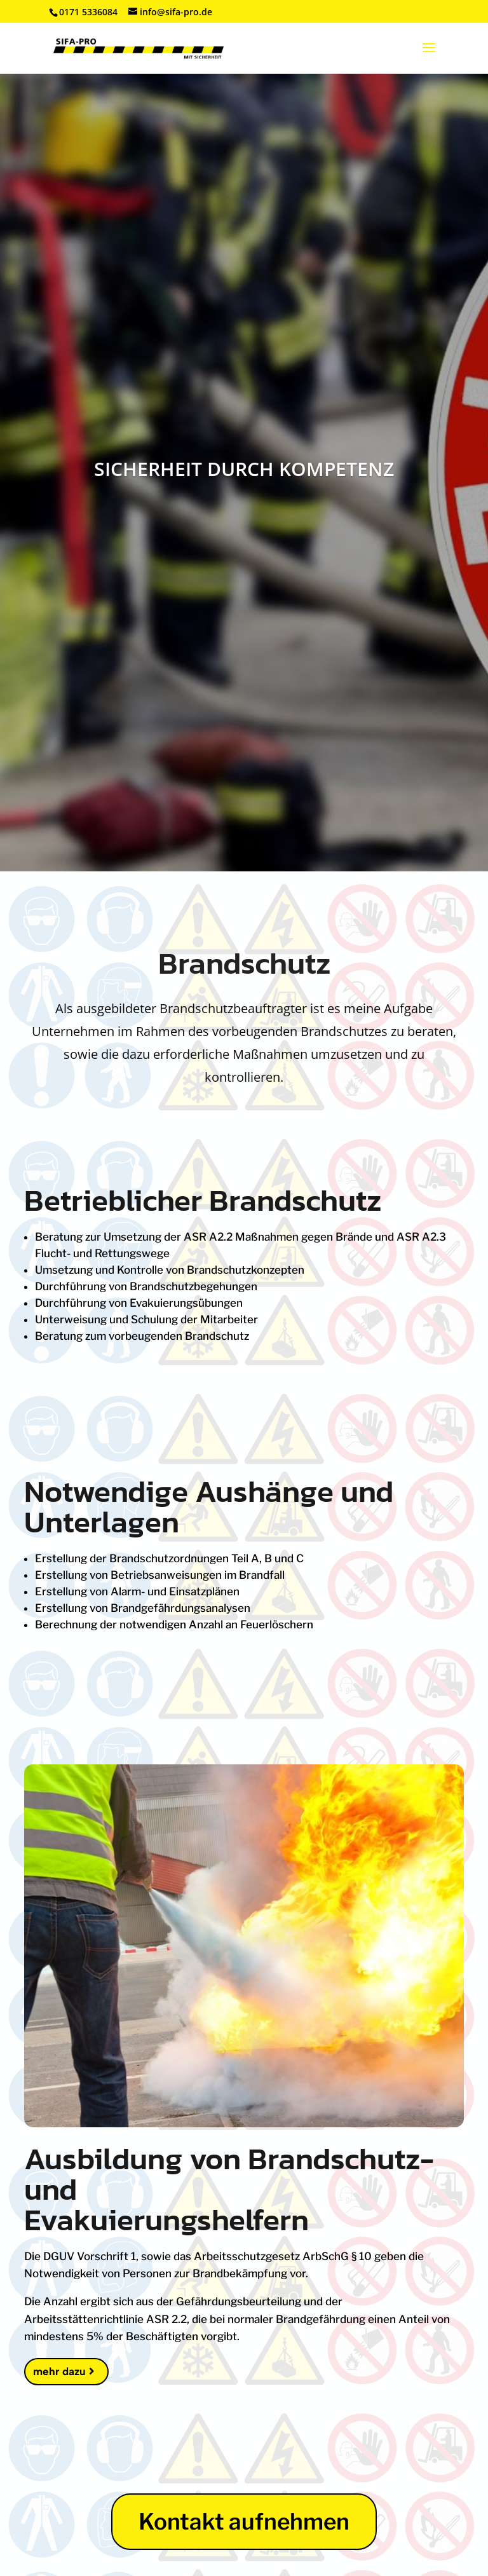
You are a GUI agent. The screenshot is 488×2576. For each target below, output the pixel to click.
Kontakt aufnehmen (244, 2521)
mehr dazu (59, 2371)
